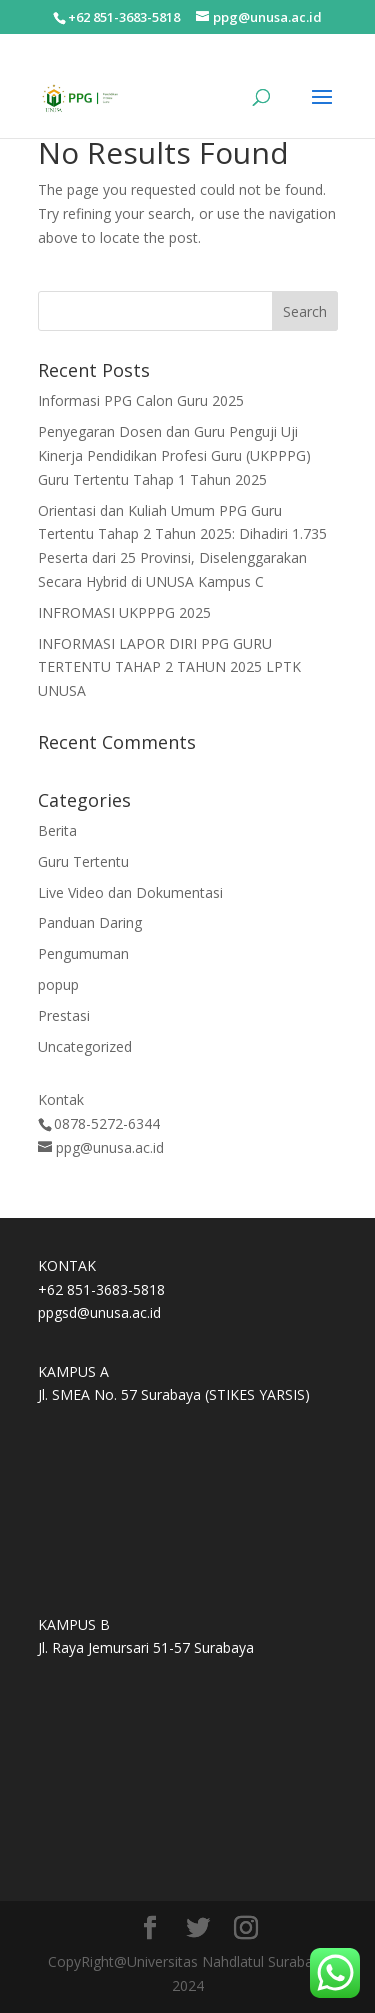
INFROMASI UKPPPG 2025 (124, 612)
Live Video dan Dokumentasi (130, 892)
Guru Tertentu (83, 861)
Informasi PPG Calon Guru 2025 (141, 400)
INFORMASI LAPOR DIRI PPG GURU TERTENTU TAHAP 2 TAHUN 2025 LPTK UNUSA (169, 667)
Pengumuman (83, 953)
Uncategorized (85, 1046)
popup (58, 984)
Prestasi (64, 1015)
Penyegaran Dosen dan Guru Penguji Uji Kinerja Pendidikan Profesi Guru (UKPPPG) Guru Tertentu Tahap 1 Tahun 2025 (174, 455)
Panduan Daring (90, 922)
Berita (57, 830)
